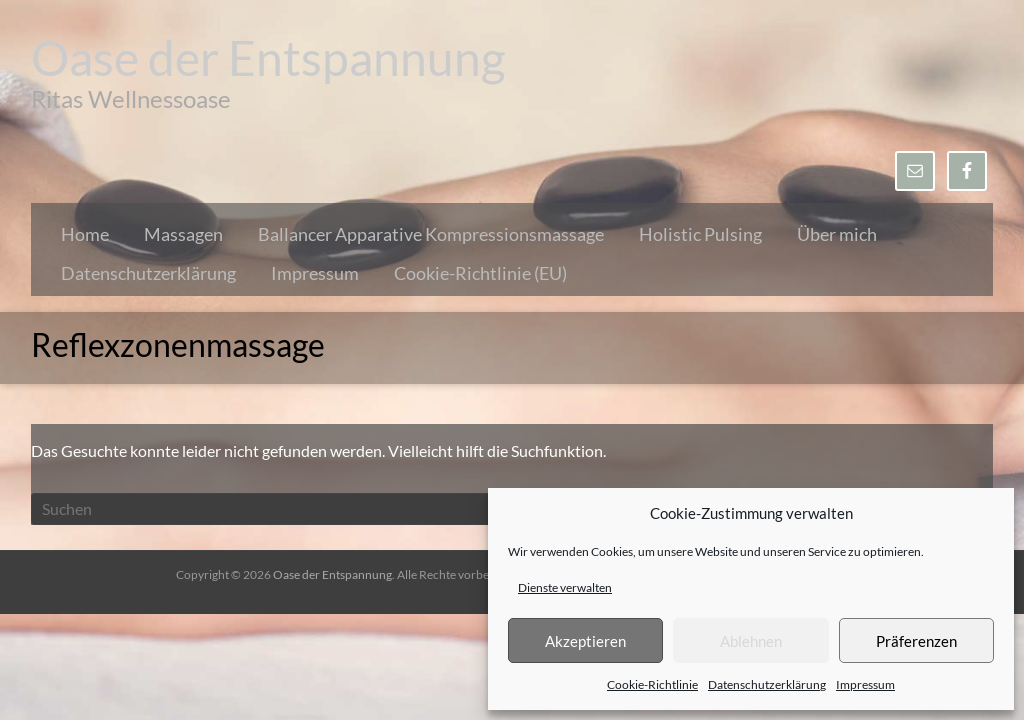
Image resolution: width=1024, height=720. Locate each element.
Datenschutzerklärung (767, 684)
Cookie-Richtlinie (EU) (480, 273)
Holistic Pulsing (700, 234)
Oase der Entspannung (268, 57)
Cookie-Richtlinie (652, 684)
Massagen (183, 234)
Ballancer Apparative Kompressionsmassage (431, 234)
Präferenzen (916, 641)
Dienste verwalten (565, 587)
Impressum (865, 684)
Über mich (837, 234)
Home (85, 234)
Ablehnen (751, 641)
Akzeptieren (585, 641)
